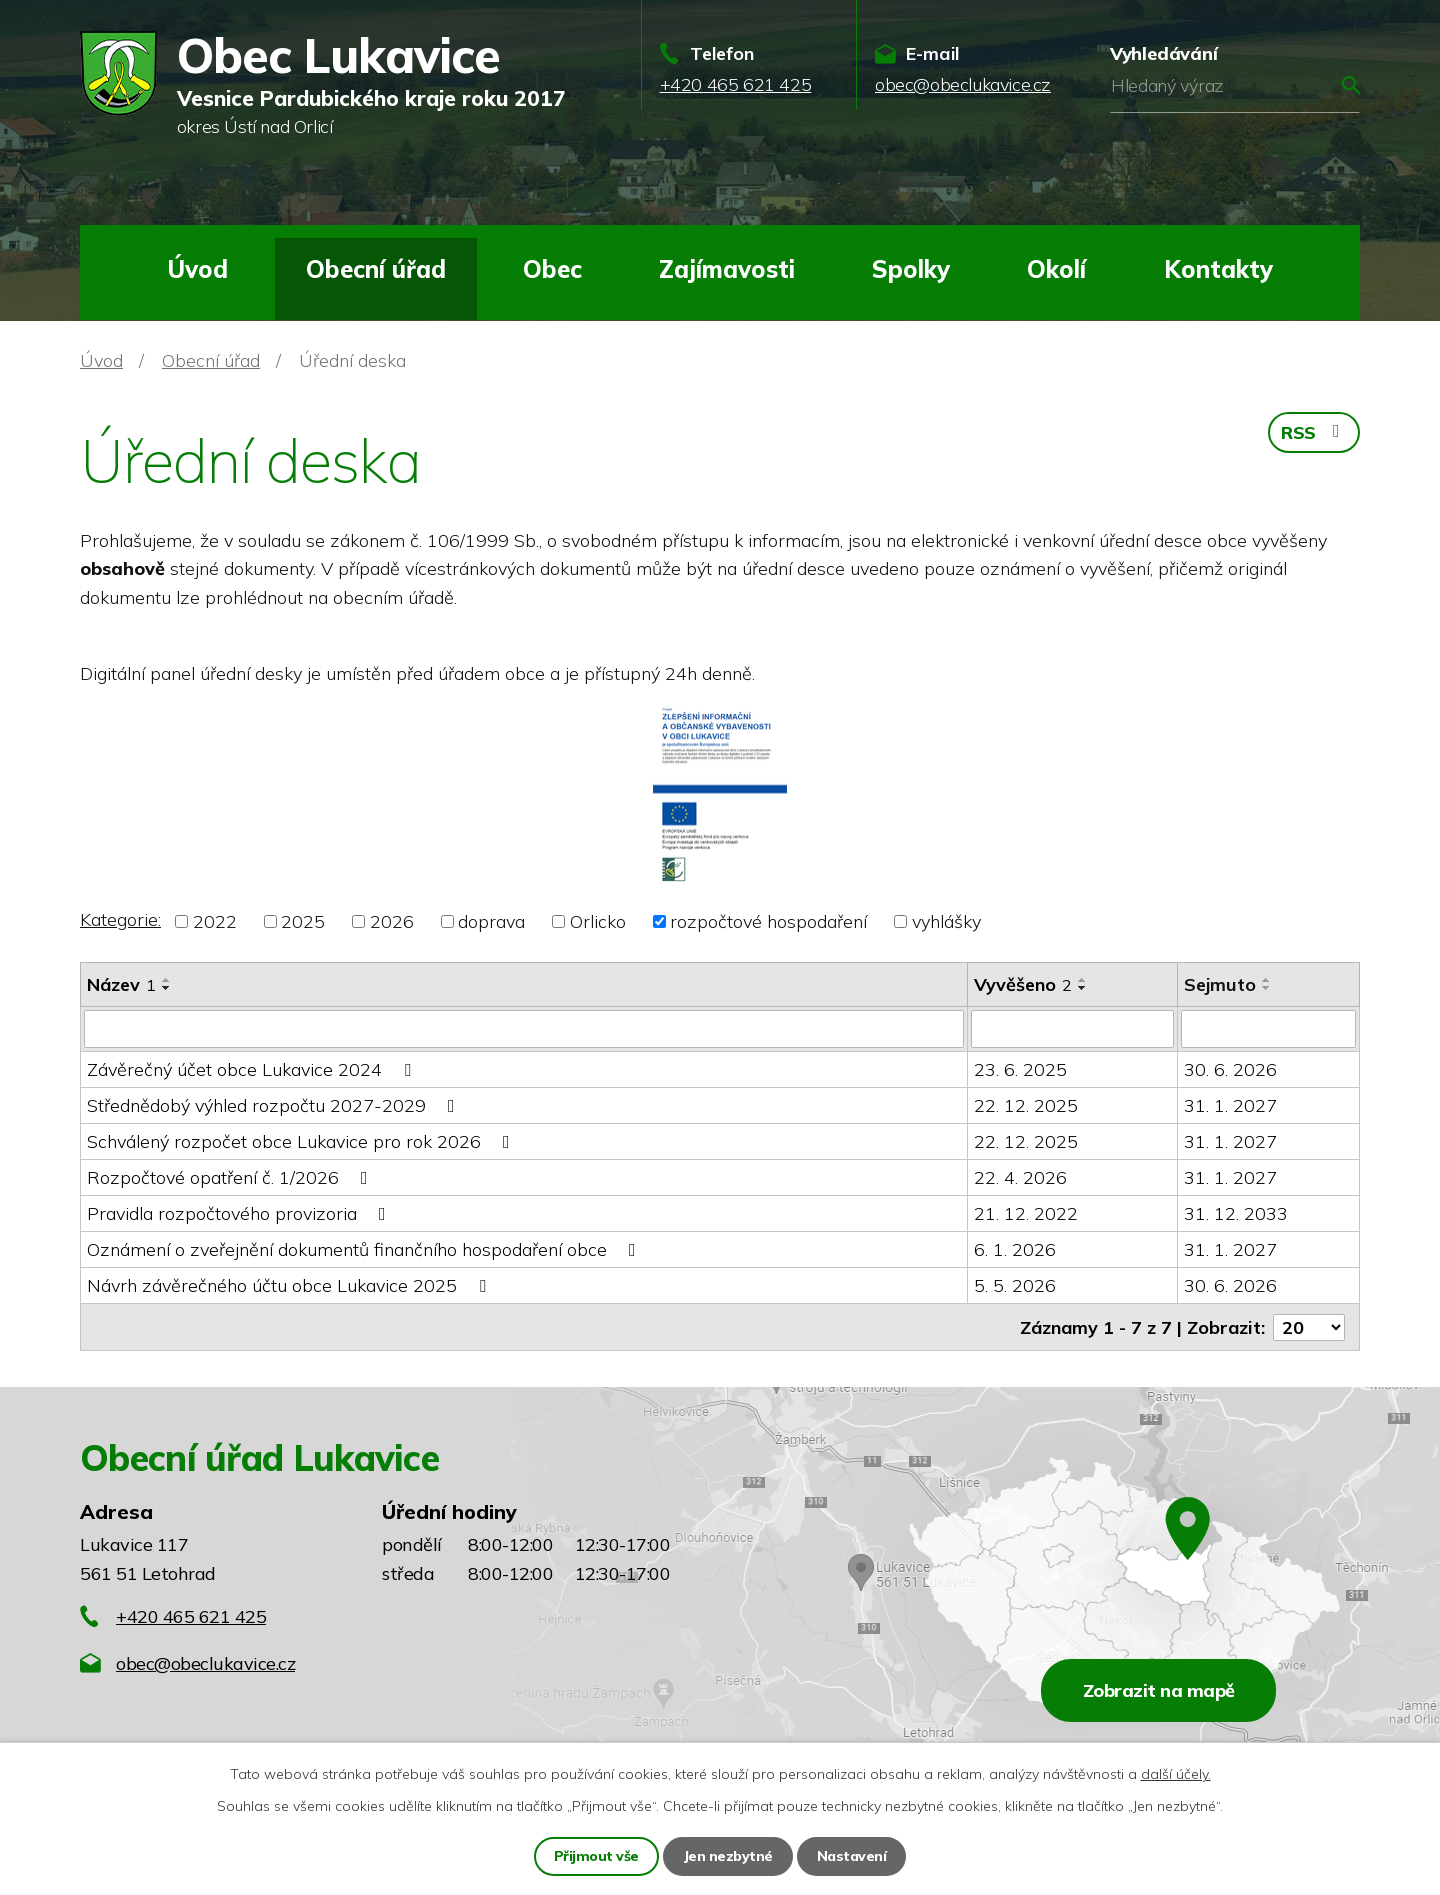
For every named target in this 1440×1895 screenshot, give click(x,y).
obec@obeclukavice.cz (205, 1662)
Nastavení (852, 1856)
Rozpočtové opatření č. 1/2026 (231, 1177)
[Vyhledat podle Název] (524, 1029)
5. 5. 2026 (1015, 1285)
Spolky (911, 269)
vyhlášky (946, 921)
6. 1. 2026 (1015, 1249)
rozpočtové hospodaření (768, 921)
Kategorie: (120, 919)
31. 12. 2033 (1236, 1213)
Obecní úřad (376, 269)
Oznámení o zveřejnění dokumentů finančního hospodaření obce (365, 1249)
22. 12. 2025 (1026, 1105)
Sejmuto (1220, 984)
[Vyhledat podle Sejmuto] (1268, 1029)
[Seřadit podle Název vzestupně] (167, 980)
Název (121, 984)
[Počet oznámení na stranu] (1309, 1326)
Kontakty (1218, 269)
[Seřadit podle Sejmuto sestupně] (1267, 988)
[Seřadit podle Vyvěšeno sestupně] (1083, 988)
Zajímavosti (727, 269)
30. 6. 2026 (1230, 1069)
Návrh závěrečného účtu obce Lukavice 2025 (290, 1285)
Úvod (197, 269)
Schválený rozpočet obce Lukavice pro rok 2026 (302, 1141)
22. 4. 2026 (1020, 1177)
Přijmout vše (596, 1856)
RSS (1314, 432)
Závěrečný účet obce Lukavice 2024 (253, 1069)
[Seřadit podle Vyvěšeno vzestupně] (1083, 980)
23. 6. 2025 (1020, 1069)
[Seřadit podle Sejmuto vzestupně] (1267, 980)
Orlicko (598, 921)
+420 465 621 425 (191, 1615)
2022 (215, 921)
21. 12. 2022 (1026, 1213)
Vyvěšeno (1023, 984)
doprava (491, 921)
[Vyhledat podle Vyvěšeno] (1072, 1029)
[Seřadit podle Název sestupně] (167, 988)
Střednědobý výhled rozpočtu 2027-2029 (275, 1105)
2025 (303, 921)
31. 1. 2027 (1230, 1105)
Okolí (1056, 269)
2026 (392, 921)
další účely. (1176, 1774)
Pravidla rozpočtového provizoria (240, 1213)
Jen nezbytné (728, 1856)
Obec (552, 269)
